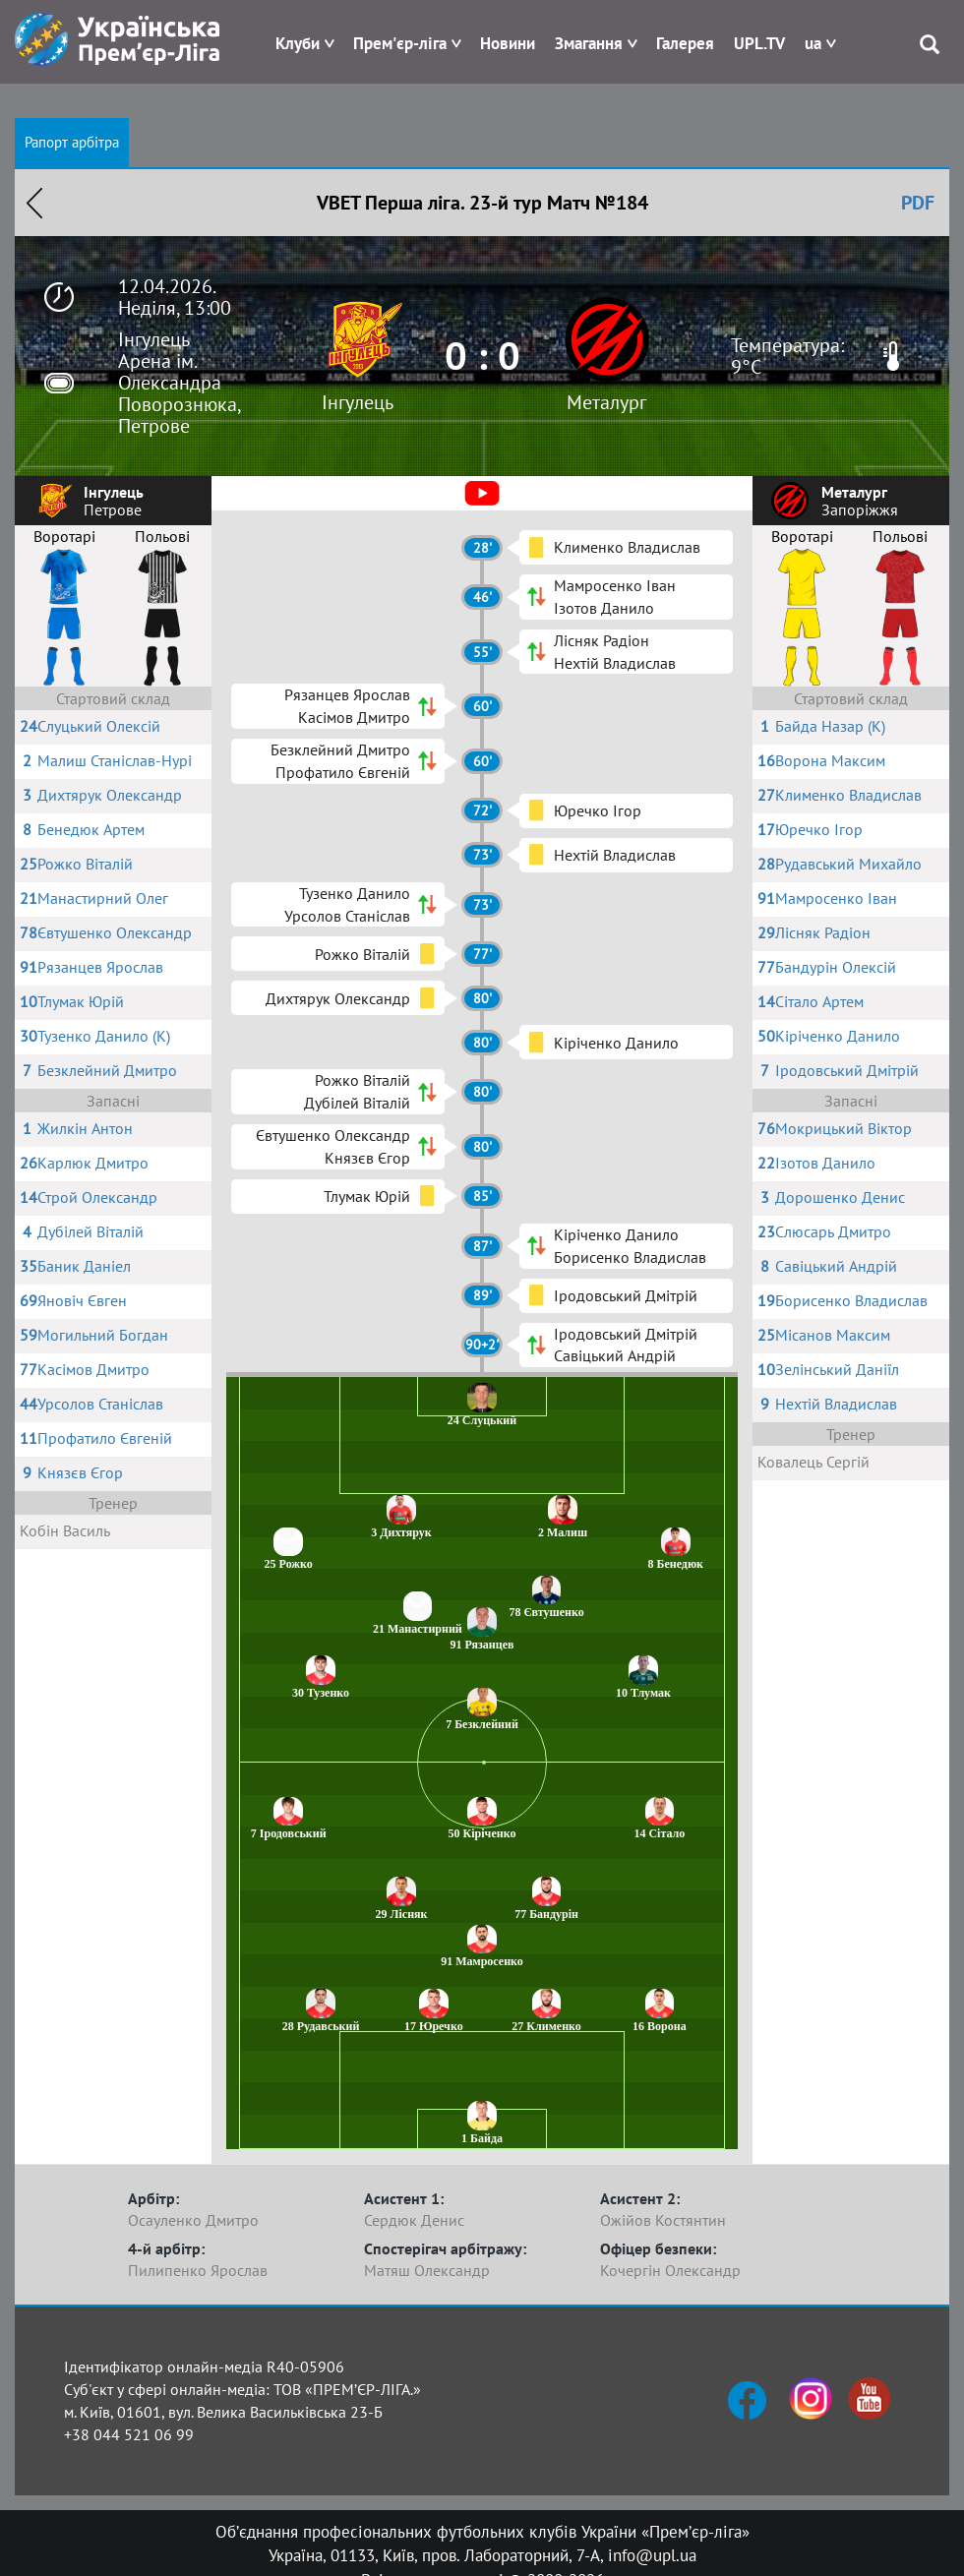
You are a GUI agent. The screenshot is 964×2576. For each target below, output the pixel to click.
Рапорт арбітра (72, 142)
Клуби (297, 43)
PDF (917, 202)
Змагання (589, 43)
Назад (34, 202)
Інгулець (357, 402)
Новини (507, 43)
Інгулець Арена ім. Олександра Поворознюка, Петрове (179, 383)
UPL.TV (759, 43)
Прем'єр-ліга (400, 43)
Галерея (685, 43)
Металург (606, 402)
